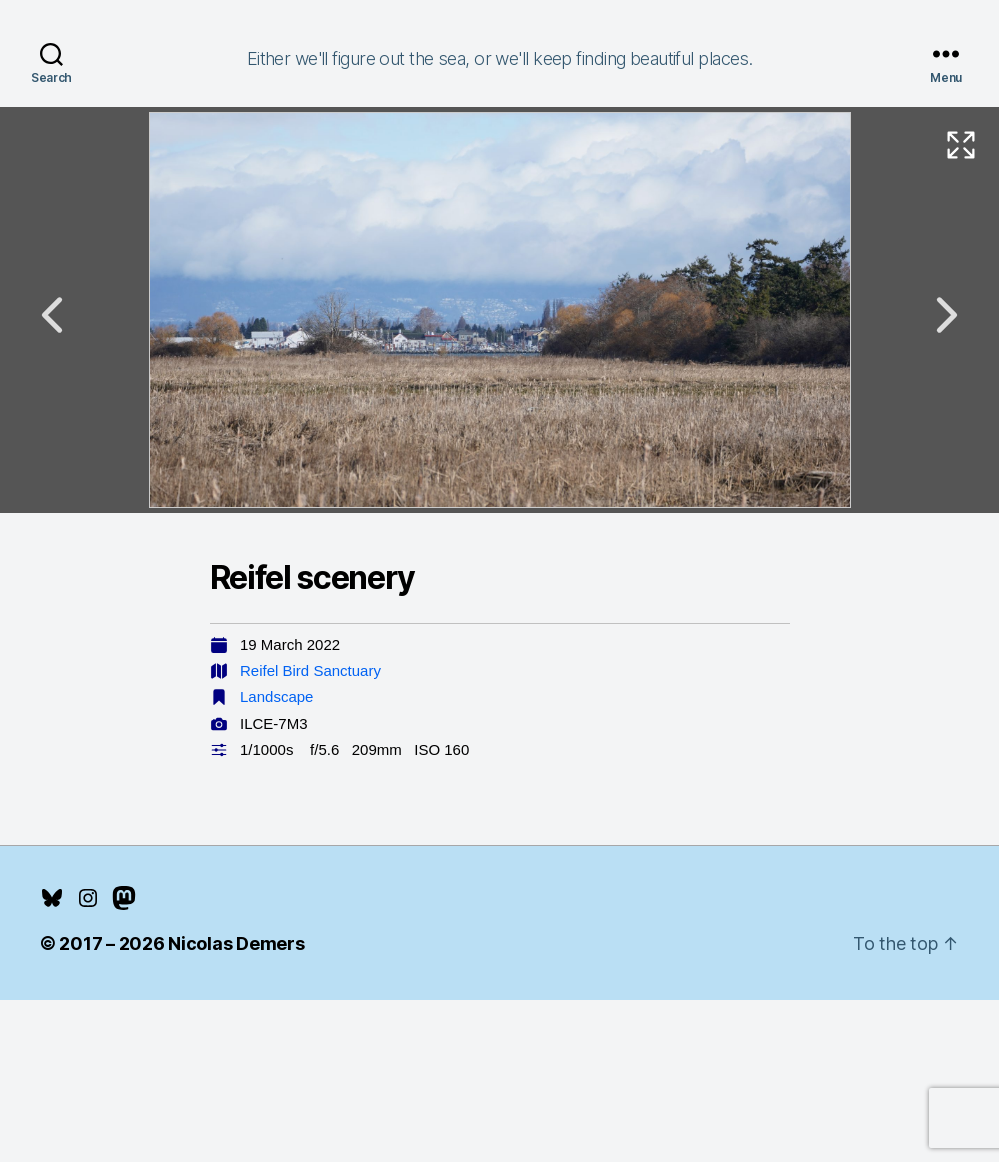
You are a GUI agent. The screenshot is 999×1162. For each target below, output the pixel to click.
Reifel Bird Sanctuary (310, 670)
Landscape (276, 696)
